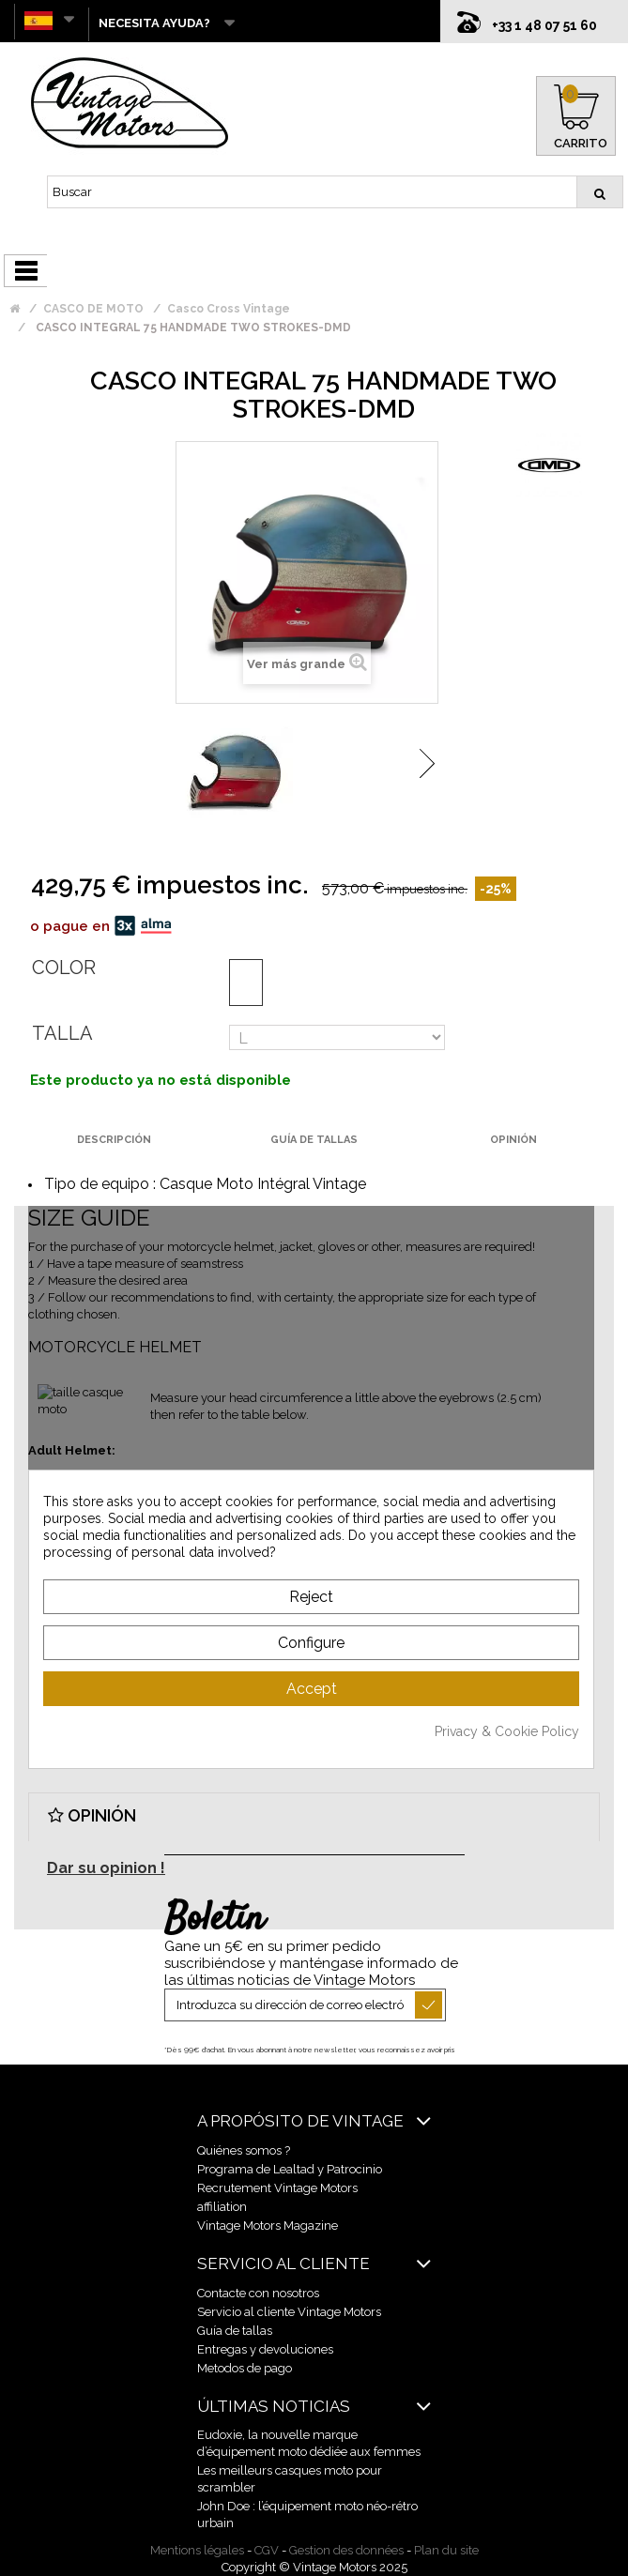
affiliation (222, 2207)
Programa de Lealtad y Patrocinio (289, 2169)
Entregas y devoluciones (265, 2349)
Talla (62, 1033)
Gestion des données (346, 2550)
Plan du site (446, 2550)
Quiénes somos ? (243, 2150)
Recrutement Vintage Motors (277, 2188)
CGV (266, 2550)
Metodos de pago (244, 2368)
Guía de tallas (234, 2331)
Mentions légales (197, 2550)
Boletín (214, 1920)
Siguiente (427, 763)
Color (64, 967)
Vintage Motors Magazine (267, 2225)
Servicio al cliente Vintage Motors (289, 2312)
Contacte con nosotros (258, 2293)
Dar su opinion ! (106, 1868)
